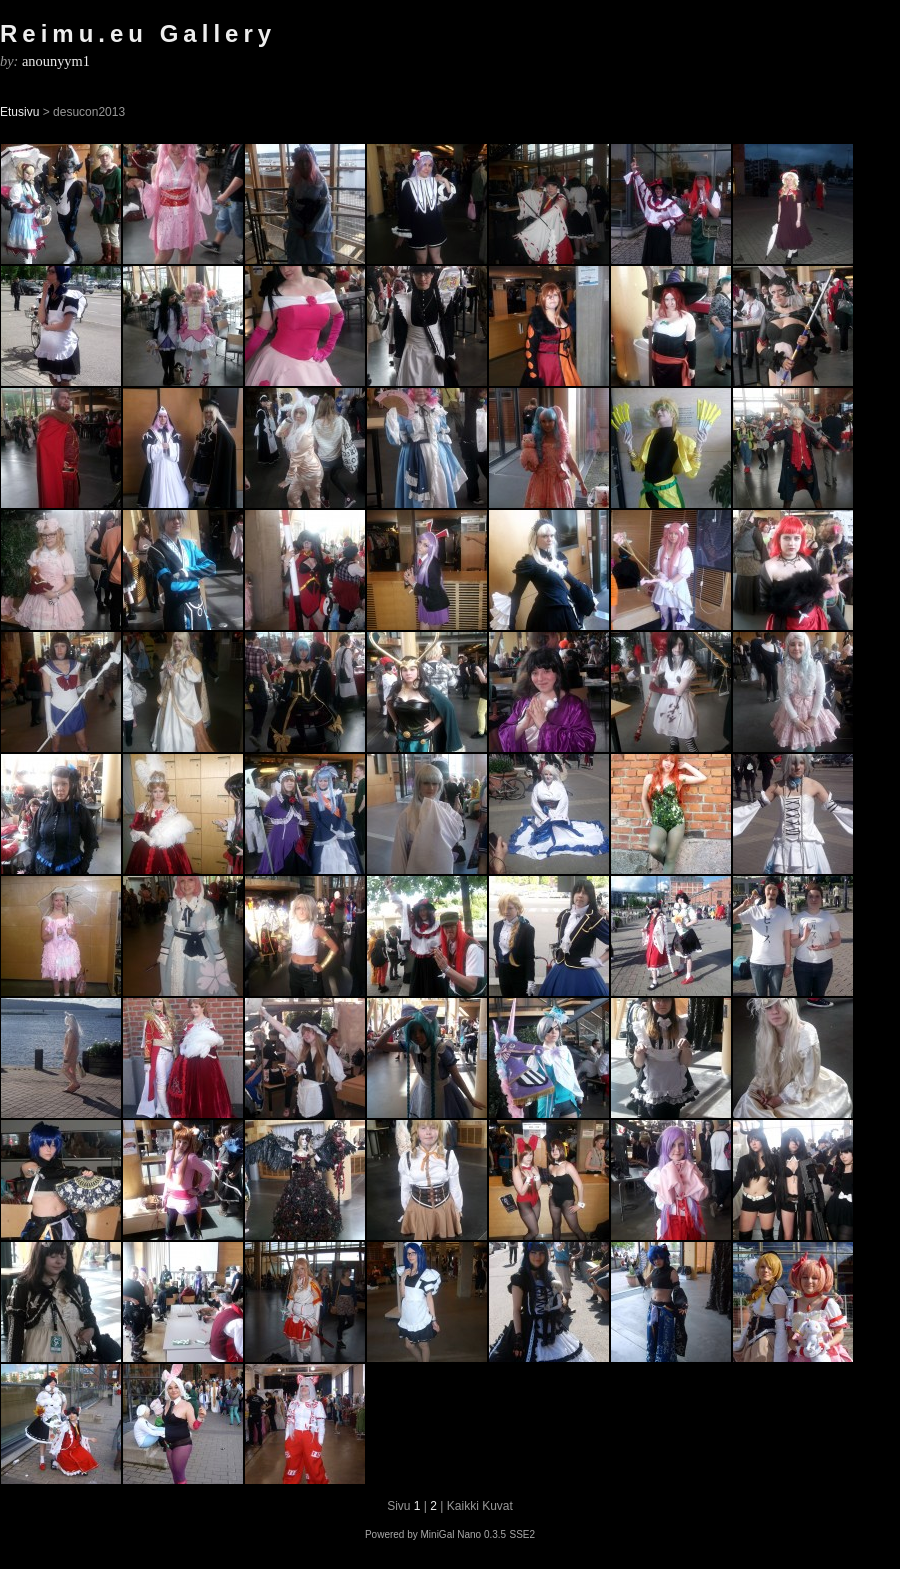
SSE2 (522, 1534)
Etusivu (19, 112)
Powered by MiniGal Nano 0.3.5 (435, 1534)
